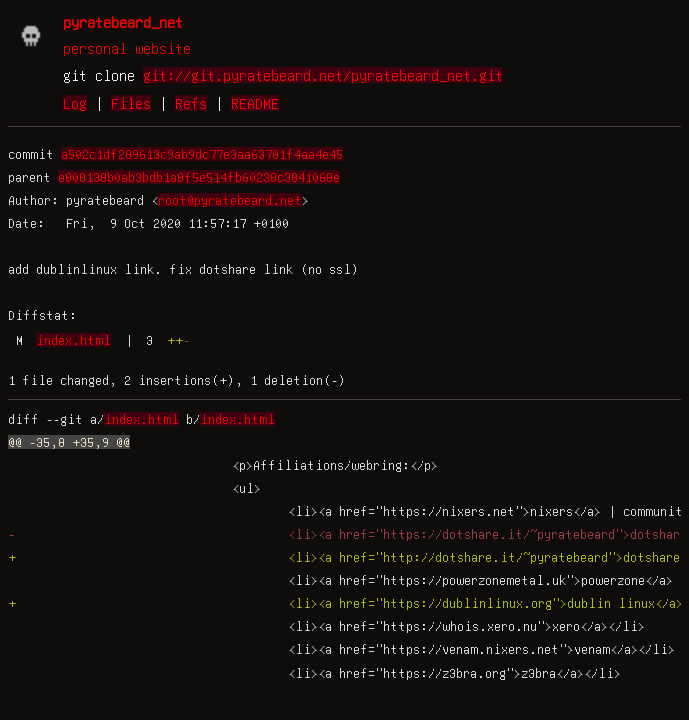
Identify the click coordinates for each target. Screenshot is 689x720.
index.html (73, 340)
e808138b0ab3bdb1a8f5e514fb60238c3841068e (199, 177)
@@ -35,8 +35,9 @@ (69, 442)
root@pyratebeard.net (230, 200)
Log (75, 103)
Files (131, 103)
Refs (191, 103)
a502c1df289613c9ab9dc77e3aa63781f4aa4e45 (202, 154)
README (255, 103)
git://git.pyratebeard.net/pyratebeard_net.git (323, 75)
